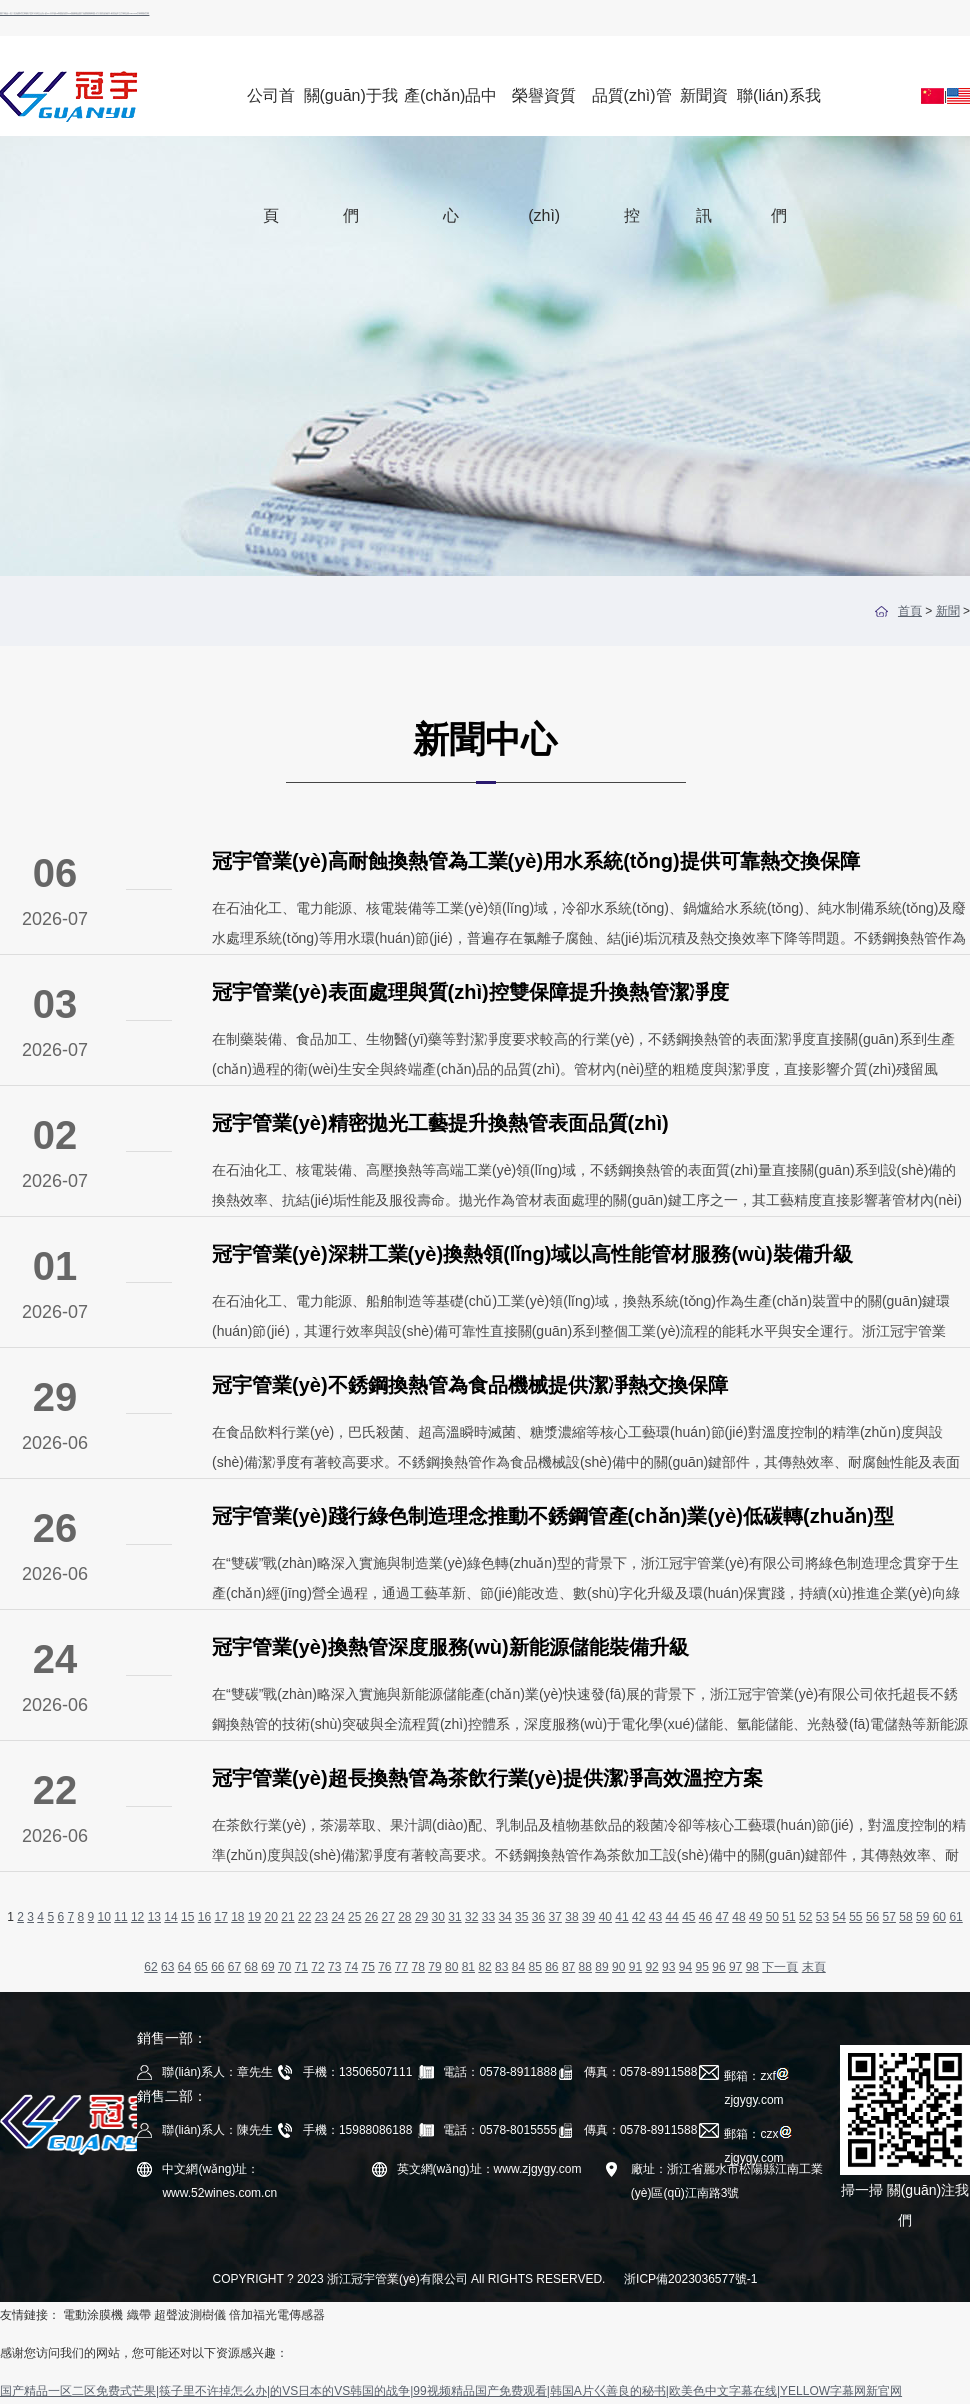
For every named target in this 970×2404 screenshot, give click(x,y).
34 (504, 1917)
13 (154, 1917)
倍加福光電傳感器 (277, 2315)
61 (955, 1917)
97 (735, 1967)
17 (220, 1917)
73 (334, 1967)
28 (404, 1917)
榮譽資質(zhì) (544, 111)
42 (638, 1917)
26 (371, 1917)
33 (488, 1917)
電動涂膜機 (93, 2315)
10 (104, 1917)
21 (287, 1917)
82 (484, 1967)
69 (267, 1967)
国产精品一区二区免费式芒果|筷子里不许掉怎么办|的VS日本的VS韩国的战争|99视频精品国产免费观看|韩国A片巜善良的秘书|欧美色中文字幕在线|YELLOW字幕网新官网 (74, 13)
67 (234, 1967)
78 (418, 1967)
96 (718, 1967)
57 (889, 1917)
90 (618, 1967)
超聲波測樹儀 (190, 2315)
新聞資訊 (704, 111)
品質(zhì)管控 (632, 111)
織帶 (139, 2315)
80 (451, 1967)
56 (872, 1917)
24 (337, 1917)
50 (772, 1917)
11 (120, 1917)
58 (905, 1917)
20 (271, 1917)
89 (601, 1967)
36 (538, 1917)
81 (468, 1967)
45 (688, 1917)
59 (922, 1917)
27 (387, 1917)
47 (722, 1917)
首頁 (910, 611)
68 (251, 1967)
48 (738, 1917)
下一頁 (780, 1967)
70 (284, 1967)
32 (471, 1917)
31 (454, 1917)
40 (605, 1917)
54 (838, 1917)
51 (788, 1917)
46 (705, 1917)
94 (685, 1967)
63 (167, 1967)
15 (187, 1917)
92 (651, 1967)
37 (555, 1917)
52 (805, 1917)
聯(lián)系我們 (779, 111)
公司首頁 (271, 111)
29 (421, 1917)
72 (317, 1967)
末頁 (814, 1967)
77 (401, 1967)
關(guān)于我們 (351, 111)
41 (621, 1917)
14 (170, 1917)
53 (822, 1917)
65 (200, 1967)
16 (204, 1917)
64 (184, 1967)
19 (254, 1917)
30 (438, 1917)
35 (521, 1917)
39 (588, 1917)
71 (301, 1967)
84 (518, 1967)
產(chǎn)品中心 (450, 111)
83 (501, 1967)
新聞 (948, 611)
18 (237, 1917)
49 (755, 1917)
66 (217, 1967)
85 (534, 1967)
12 (137, 1917)
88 (585, 1967)
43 (655, 1917)
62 (150, 1967)
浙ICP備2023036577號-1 (690, 2279)
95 (702, 1967)
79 (434, 1967)
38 (571, 1917)
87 (568, 1967)
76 (384, 1967)
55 (855, 1917)
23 (321, 1917)
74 (351, 1967)
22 (304, 1917)
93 (668, 1967)
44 (671, 1917)
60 (939, 1917)
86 (551, 1967)
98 (752, 1967)
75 (367, 1967)
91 (635, 1967)
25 (354, 1917)
